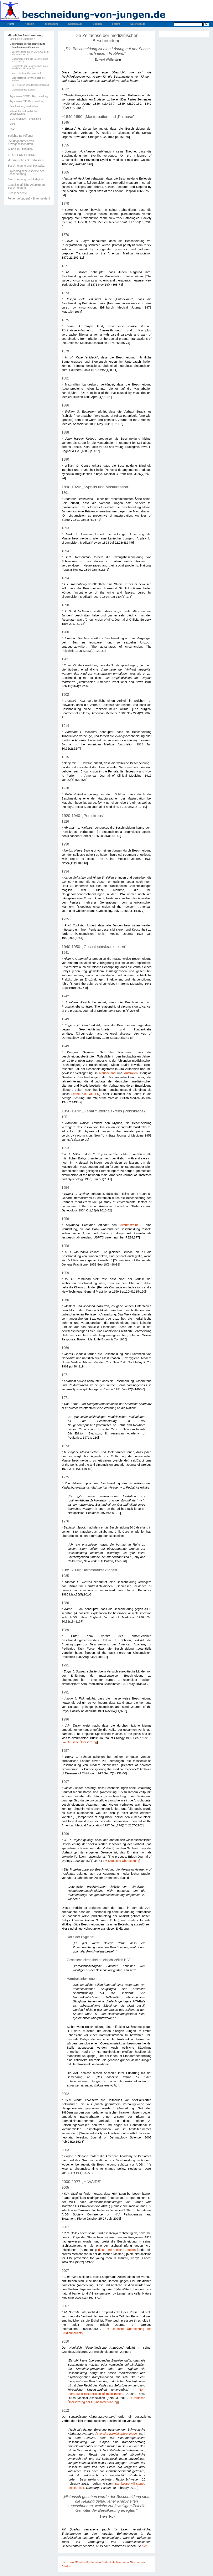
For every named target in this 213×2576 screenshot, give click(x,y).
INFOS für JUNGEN (20, 149)
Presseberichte (17, 193)
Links (12, 124)
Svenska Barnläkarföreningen (117, 2433)
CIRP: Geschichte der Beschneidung (30, 85)
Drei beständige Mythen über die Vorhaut (28, 79)
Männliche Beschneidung (25, 35)
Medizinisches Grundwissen (25, 160)
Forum (116, 23)
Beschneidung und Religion (25, 179)
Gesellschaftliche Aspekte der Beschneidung (26, 186)
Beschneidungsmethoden (24, 106)
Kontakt (29, 23)
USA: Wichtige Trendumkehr (25, 119)
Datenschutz (137, 23)
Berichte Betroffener (20, 135)
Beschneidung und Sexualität (26, 165)
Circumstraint (129, 1225)
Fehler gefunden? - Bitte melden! (28, 198)
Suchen (97, 23)
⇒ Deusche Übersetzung (80, 1742)
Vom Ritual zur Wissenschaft (26, 73)
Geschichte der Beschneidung (28, 44)
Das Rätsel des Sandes (24, 90)
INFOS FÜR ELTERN (21, 154)
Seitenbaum (75, 23)
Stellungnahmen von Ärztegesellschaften (20, 142)
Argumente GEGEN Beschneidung (29, 96)
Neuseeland (107, 1073)
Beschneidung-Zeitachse (25, 47)
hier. (145, 2546)
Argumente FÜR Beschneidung (27, 101)
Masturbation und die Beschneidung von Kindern (30, 60)
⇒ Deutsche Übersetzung (122, 1860)
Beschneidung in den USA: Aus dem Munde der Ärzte (30, 53)
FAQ (12, 129)
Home (10, 23)
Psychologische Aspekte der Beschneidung (25, 172)
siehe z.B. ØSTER (85, 1094)
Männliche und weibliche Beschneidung (23, 112)
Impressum (51, 23)
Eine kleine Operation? (22, 39)
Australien (131, 1073)
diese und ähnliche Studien (117, 2249)
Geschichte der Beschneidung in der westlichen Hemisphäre (30, 67)
